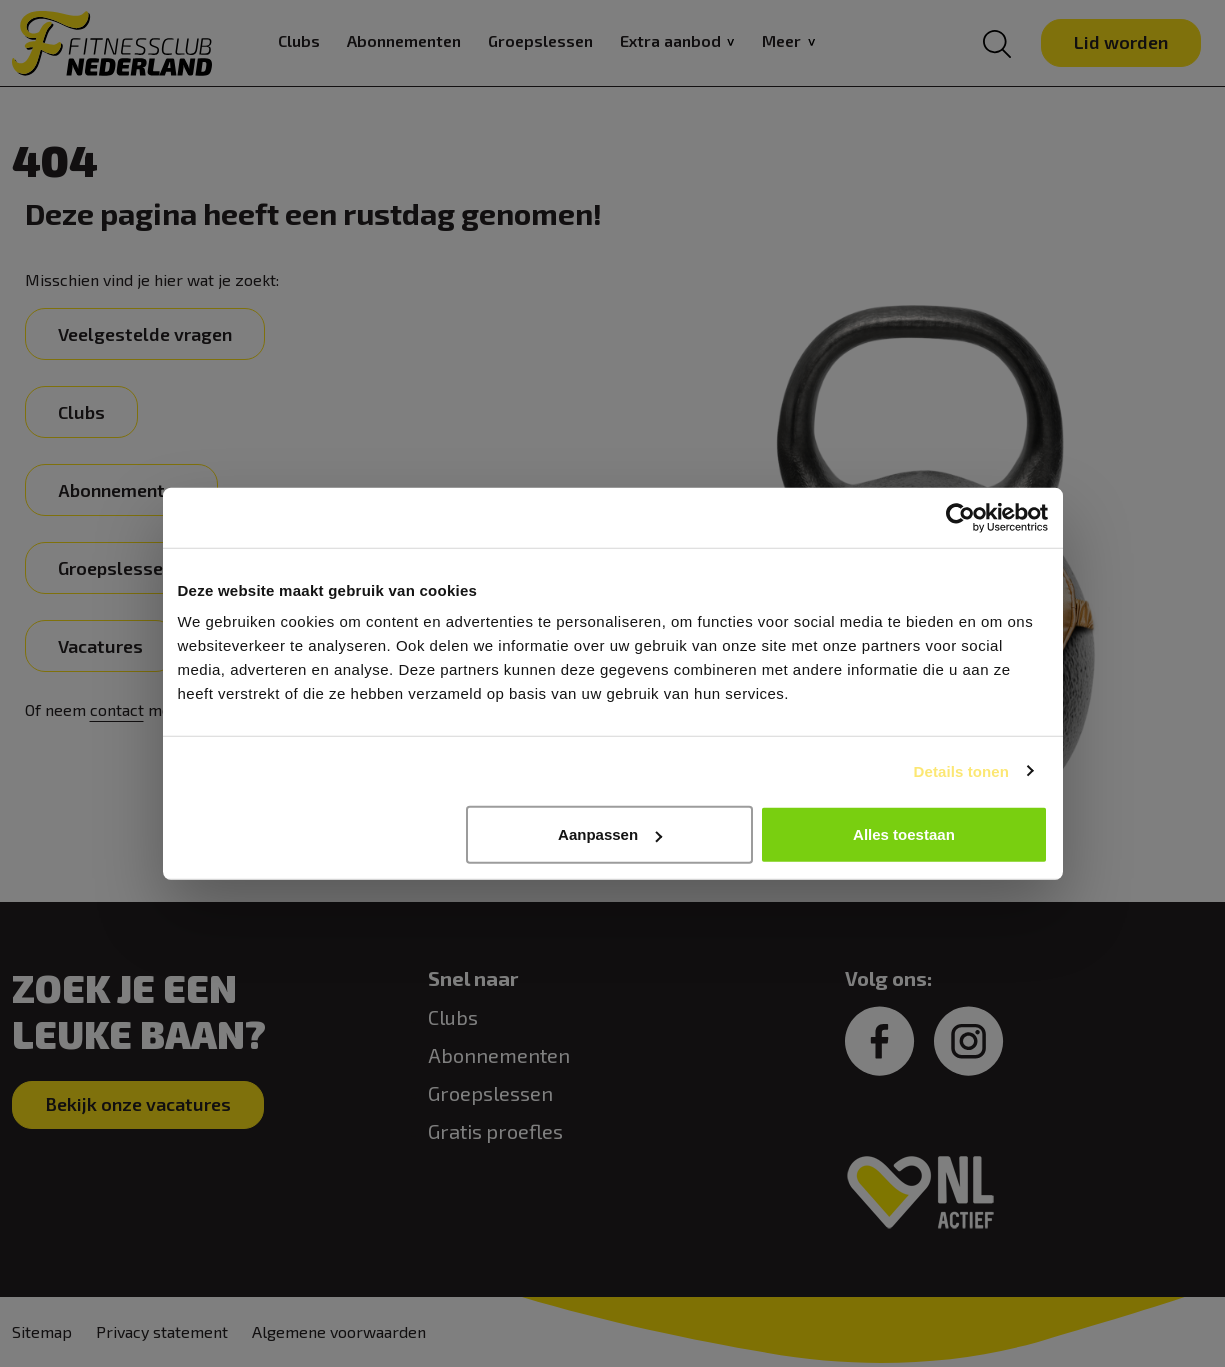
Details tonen (961, 770)
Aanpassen (610, 834)
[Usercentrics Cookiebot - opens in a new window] (960, 517)
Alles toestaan (904, 834)
